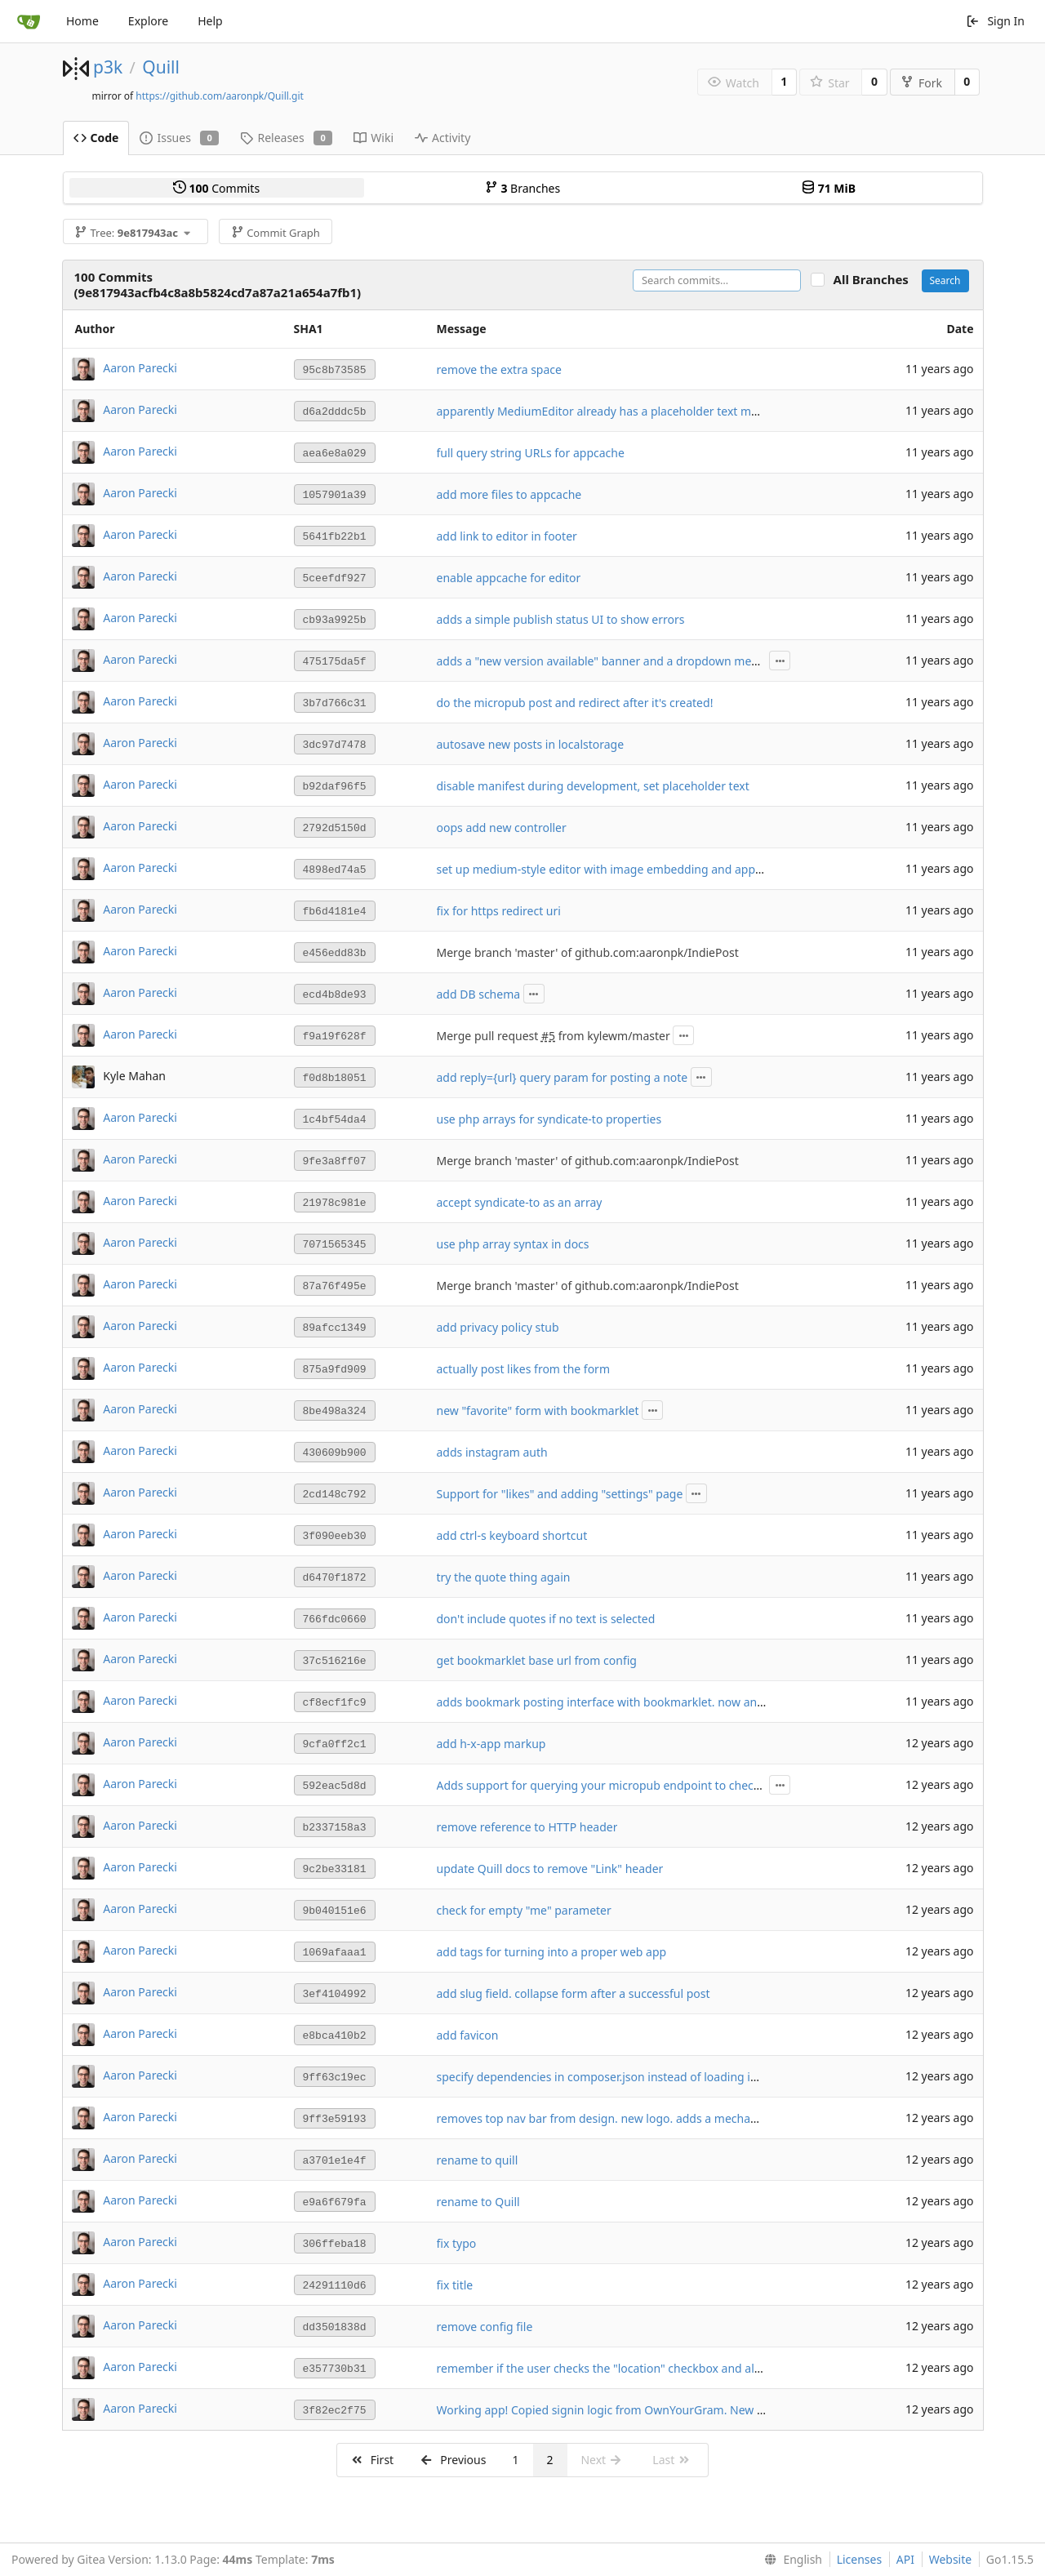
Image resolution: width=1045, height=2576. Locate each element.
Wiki (374, 137)
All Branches (876, 280)
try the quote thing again (504, 1577)
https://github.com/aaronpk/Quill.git (220, 96)
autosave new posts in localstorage (531, 744)
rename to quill (477, 2160)
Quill (161, 67)
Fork (921, 83)
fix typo (457, 2243)
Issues (179, 137)
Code (96, 137)
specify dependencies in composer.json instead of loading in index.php (625, 2076)
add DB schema (479, 994)
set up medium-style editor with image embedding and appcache (611, 869)
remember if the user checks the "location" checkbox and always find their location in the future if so (705, 2368)
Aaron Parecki (140, 368)
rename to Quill (478, 2201)
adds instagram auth (492, 1452)
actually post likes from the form (523, 1369)
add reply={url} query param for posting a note (562, 1077)
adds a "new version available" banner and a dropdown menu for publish (632, 661)
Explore (148, 21)
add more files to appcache (509, 494)
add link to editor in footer (507, 536)
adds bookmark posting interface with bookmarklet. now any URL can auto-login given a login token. (706, 1702)
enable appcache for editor (509, 577)
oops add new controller (502, 827)
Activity (442, 137)
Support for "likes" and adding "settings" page (560, 1494)
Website (950, 2559)
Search (945, 280)
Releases (286, 137)
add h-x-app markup (491, 1743)
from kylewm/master (612, 1035)
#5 (548, 1035)
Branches (522, 188)
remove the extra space (499, 369)
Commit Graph (275, 232)
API (905, 2559)
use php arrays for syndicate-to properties (549, 1119)
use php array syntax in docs (513, 1244)
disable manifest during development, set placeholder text (593, 786)
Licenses (860, 2559)
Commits (216, 188)
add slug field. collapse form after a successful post (573, 1993)
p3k (107, 67)
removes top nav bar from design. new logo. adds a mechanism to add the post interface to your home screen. (733, 2118)
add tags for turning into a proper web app (552, 1952)
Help (210, 21)
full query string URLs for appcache (531, 452)
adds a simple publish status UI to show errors (561, 619)
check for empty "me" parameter (524, 1910)
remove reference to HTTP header (527, 1827)
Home (82, 21)
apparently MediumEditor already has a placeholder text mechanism (620, 411)
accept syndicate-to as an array (520, 1202)
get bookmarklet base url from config (537, 1660)
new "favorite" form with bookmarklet (538, 1410)
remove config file (485, 2326)
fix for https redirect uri (499, 911)
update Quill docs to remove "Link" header (550, 1868)
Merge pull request (489, 1035)
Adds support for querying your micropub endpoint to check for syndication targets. (662, 1785)
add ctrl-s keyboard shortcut (512, 1535)
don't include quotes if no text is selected (546, 1618)
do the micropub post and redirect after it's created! (575, 702)
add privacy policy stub (498, 1327)
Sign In (995, 21)
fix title (455, 2285)
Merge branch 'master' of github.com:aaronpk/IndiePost (588, 952)
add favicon (468, 2035)
